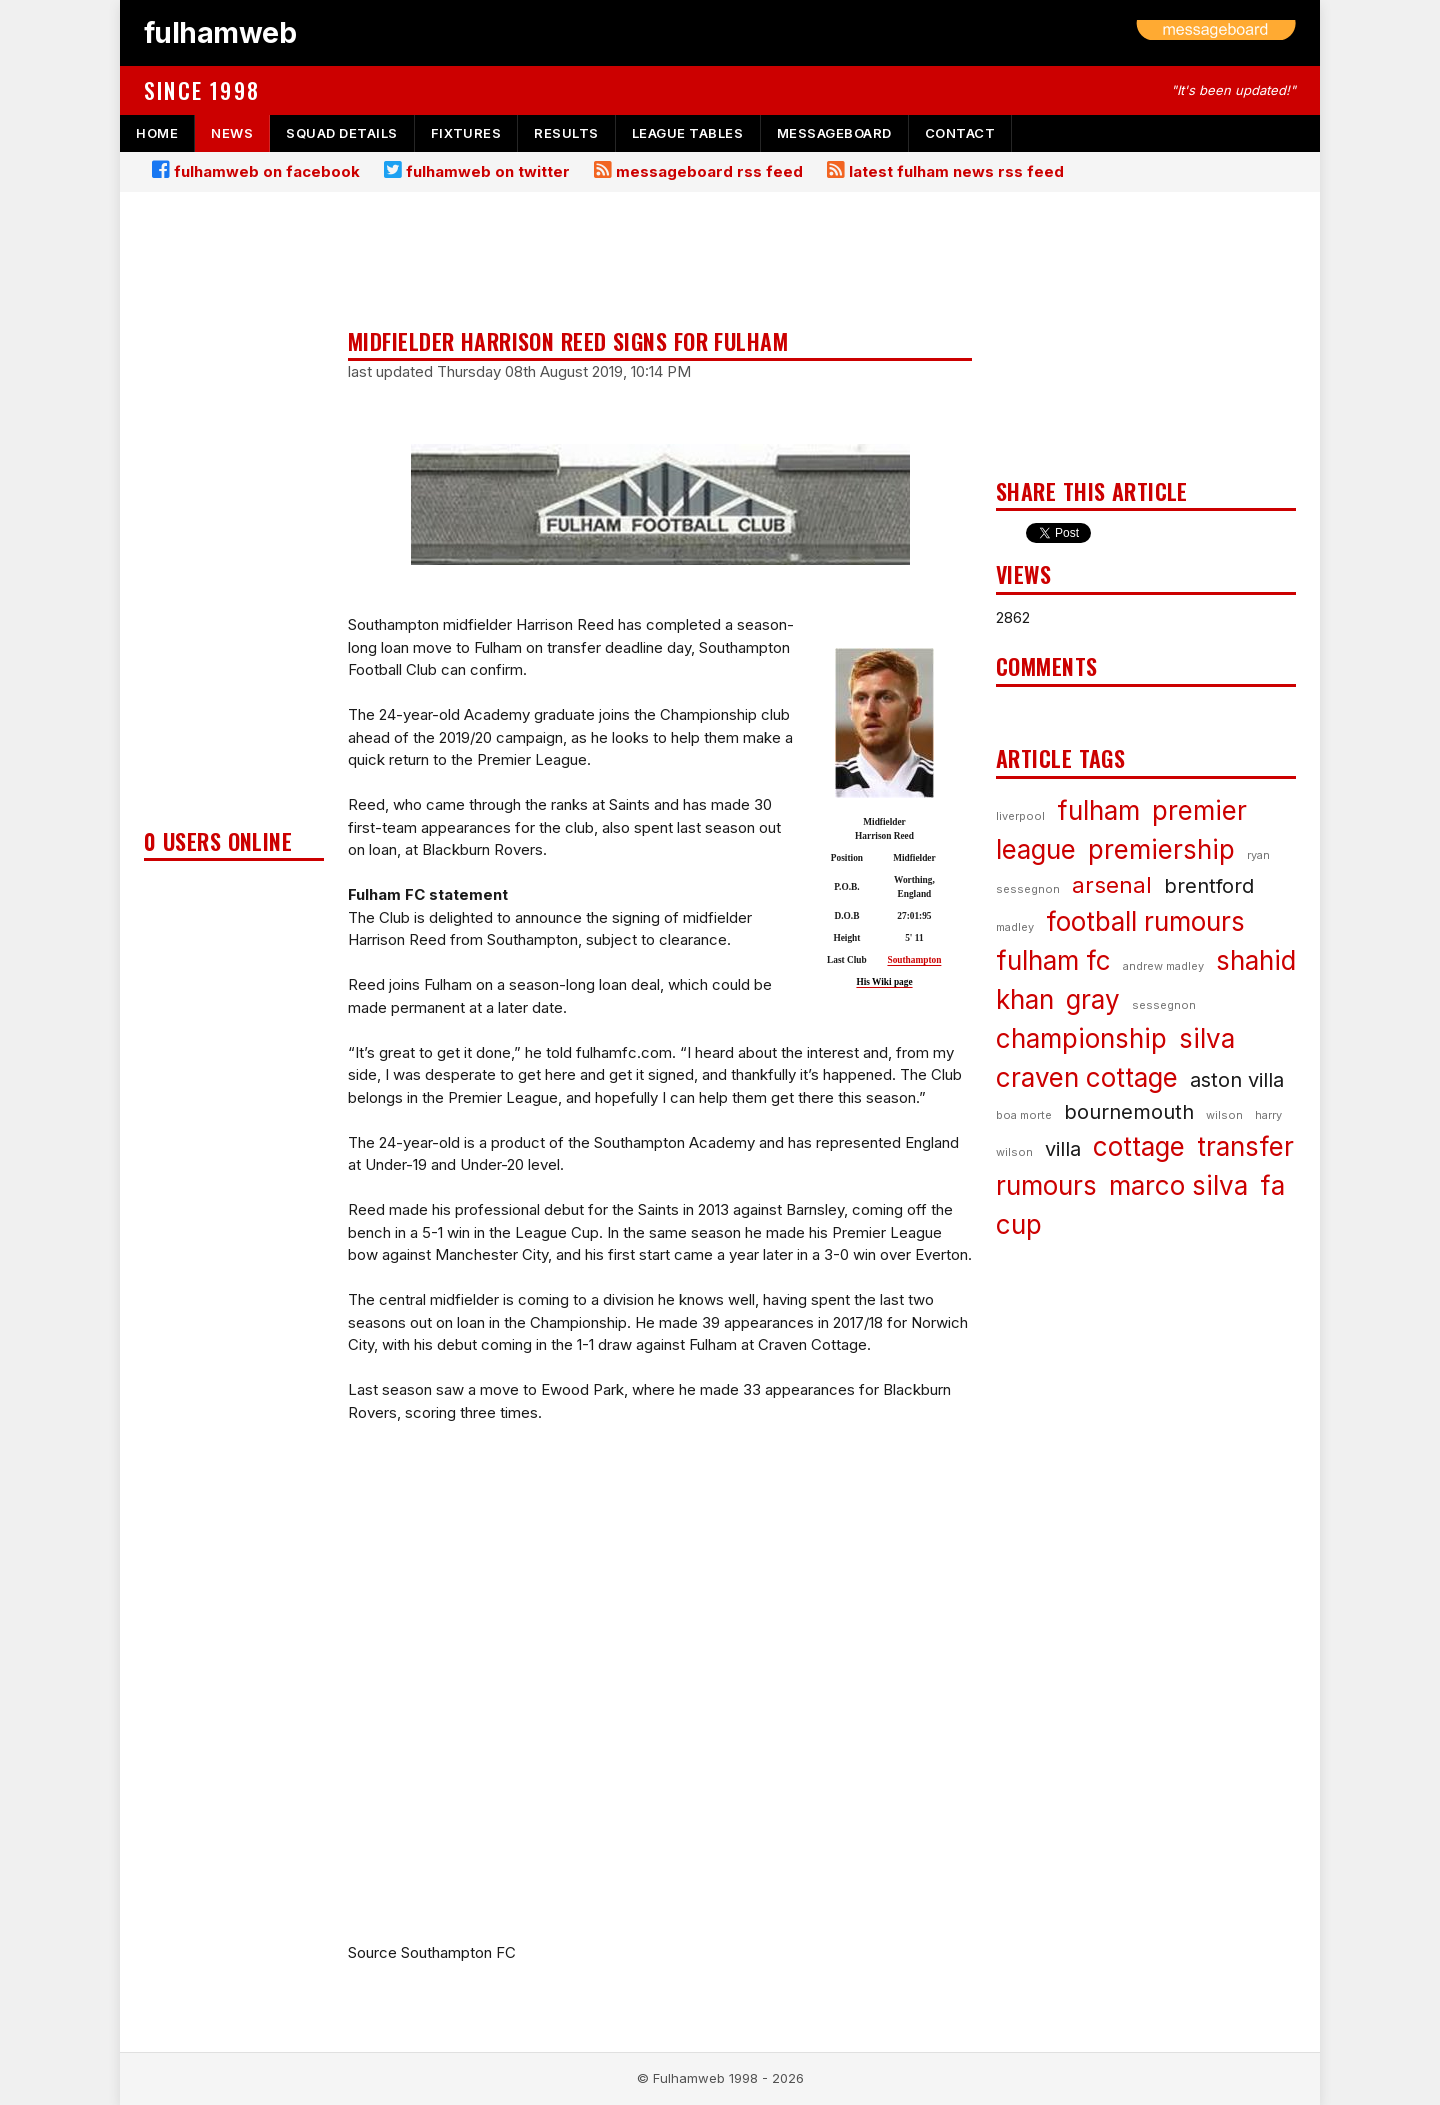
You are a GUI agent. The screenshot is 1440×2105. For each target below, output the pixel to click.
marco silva (1178, 1185)
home (157, 133)
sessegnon (1164, 1005)
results (566, 133)
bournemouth (1129, 1112)
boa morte (1024, 1115)
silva (1207, 1038)
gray (1093, 999)
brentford (1209, 886)
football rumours (1145, 921)
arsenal (1112, 885)
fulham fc (1053, 960)
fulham (1098, 810)
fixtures (466, 133)
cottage (1139, 1146)
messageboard (834, 133)
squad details (342, 133)
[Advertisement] (234, 516)
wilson (1224, 1115)
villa (1063, 1149)
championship (1081, 1038)
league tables (688, 133)
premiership (1161, 849)
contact (960, 133)
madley (1015, 927)
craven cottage (1087, 1077)
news (232, 133)
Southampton (914, 960)
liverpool (1020, 816)
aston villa (1237, 1080)
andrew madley (1163, 966)
